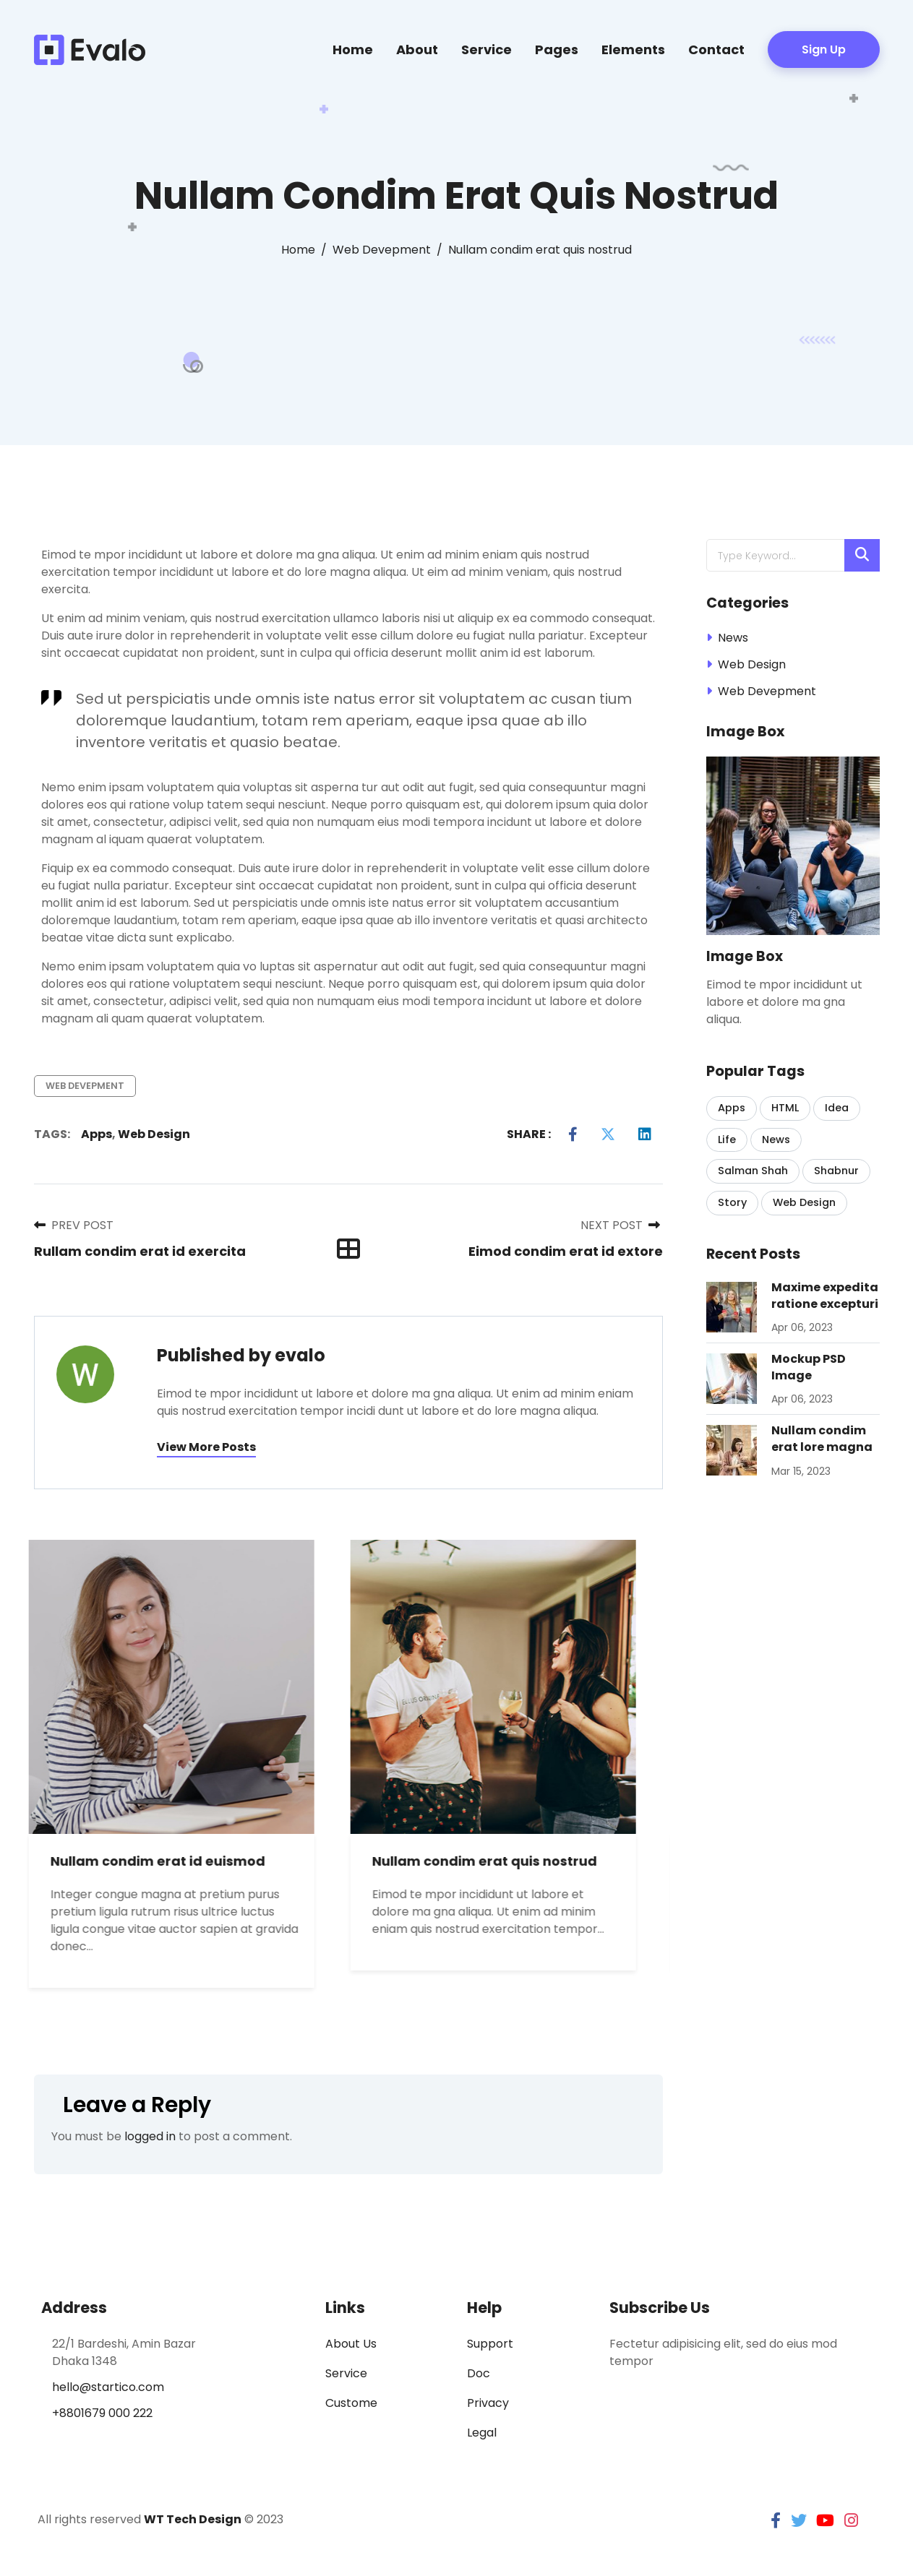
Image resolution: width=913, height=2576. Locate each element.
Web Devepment (85, 1086)
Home (353, 49)
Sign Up (824, 49)
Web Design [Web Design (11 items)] (804, 1202)
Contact (716, 49)
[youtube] (825, 2520)
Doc (478, 2373)
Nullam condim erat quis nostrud (500, 1861)
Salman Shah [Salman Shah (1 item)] (753, 1170)
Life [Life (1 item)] (727, 1139)
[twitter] (799, 2520)
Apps (96, 1134)
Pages (556, 49)
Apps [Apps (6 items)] (731, 1107)
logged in (150, 2136)
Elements (633, 49)
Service (486, 49)
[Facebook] (573, 1134)
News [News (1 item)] (776, 1139)
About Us (351, 2343)
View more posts (206, 1447)
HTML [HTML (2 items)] (785, 1107)
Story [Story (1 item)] (732, 1202)
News (733, 637)
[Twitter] (608, 1134)
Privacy (488, 2403)
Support (490, 2343)
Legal (482, 2432)
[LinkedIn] (645, 1134)
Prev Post (73, 1225)
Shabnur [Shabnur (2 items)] (836, 1170)
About (417, 49)
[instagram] (851, 2520)
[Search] (862, 555)
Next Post (620, 1225)
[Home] (298, 250)
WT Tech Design (192, 2519)
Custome (351, 2403)
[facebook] (776, 2520)
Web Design (154, 1134)
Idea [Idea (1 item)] (837, 1107)
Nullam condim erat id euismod (174, 1861)
